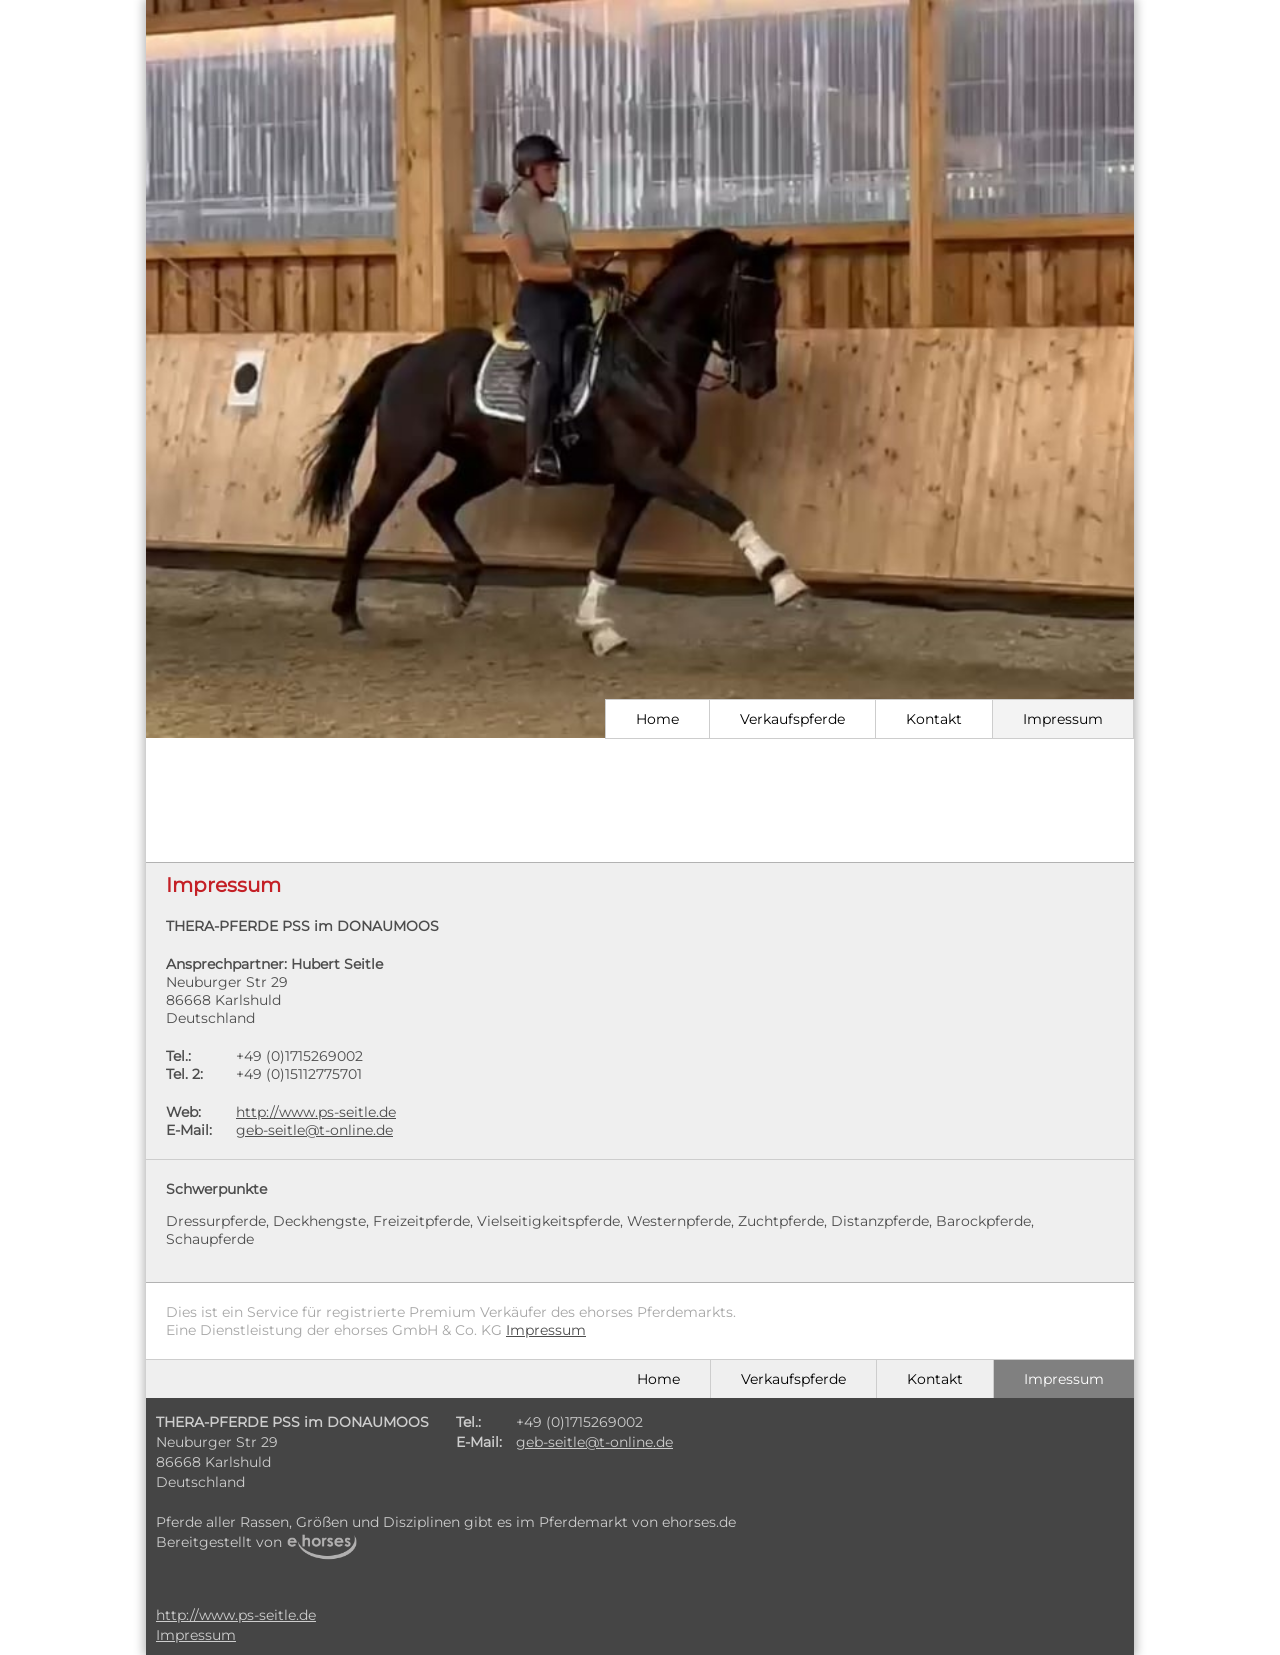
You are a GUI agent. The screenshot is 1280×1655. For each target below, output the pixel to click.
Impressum (1063, 719)
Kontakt (934, 719)
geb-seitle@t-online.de (314, 1130)
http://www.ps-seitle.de (316, 1112)
